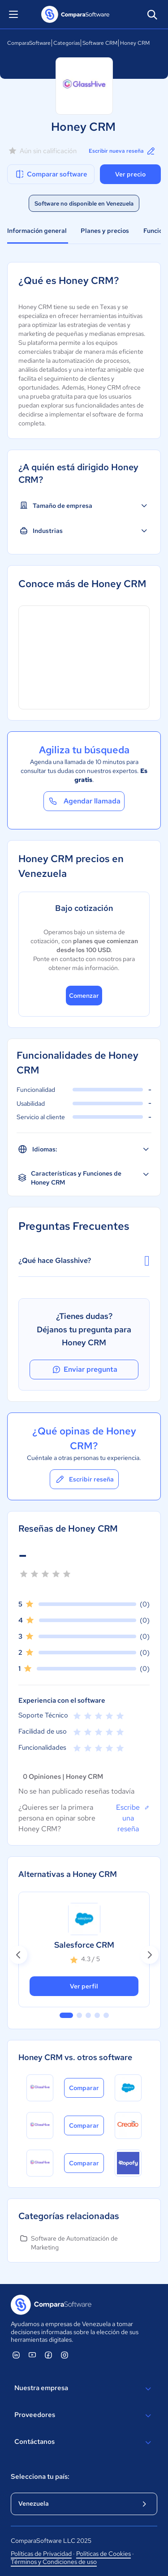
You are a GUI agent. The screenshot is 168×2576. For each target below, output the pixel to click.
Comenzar (84, 996)
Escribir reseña (84, 1479)
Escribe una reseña (133, 1817)
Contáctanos (84, 2442)
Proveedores (84, 2415)
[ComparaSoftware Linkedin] (16, 2354)
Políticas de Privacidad (41, 2554)
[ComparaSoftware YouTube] (32, 2354)
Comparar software (50, 174)
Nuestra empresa (84, 2388)
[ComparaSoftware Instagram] (64, 2354)
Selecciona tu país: (40, 2476)
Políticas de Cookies (103, 2554)
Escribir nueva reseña (122, 151)
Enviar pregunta (84, 1369)
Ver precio (130, 174)
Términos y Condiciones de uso (54, 2562)
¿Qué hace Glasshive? (84, 1261)
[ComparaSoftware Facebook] (48, 2354)
